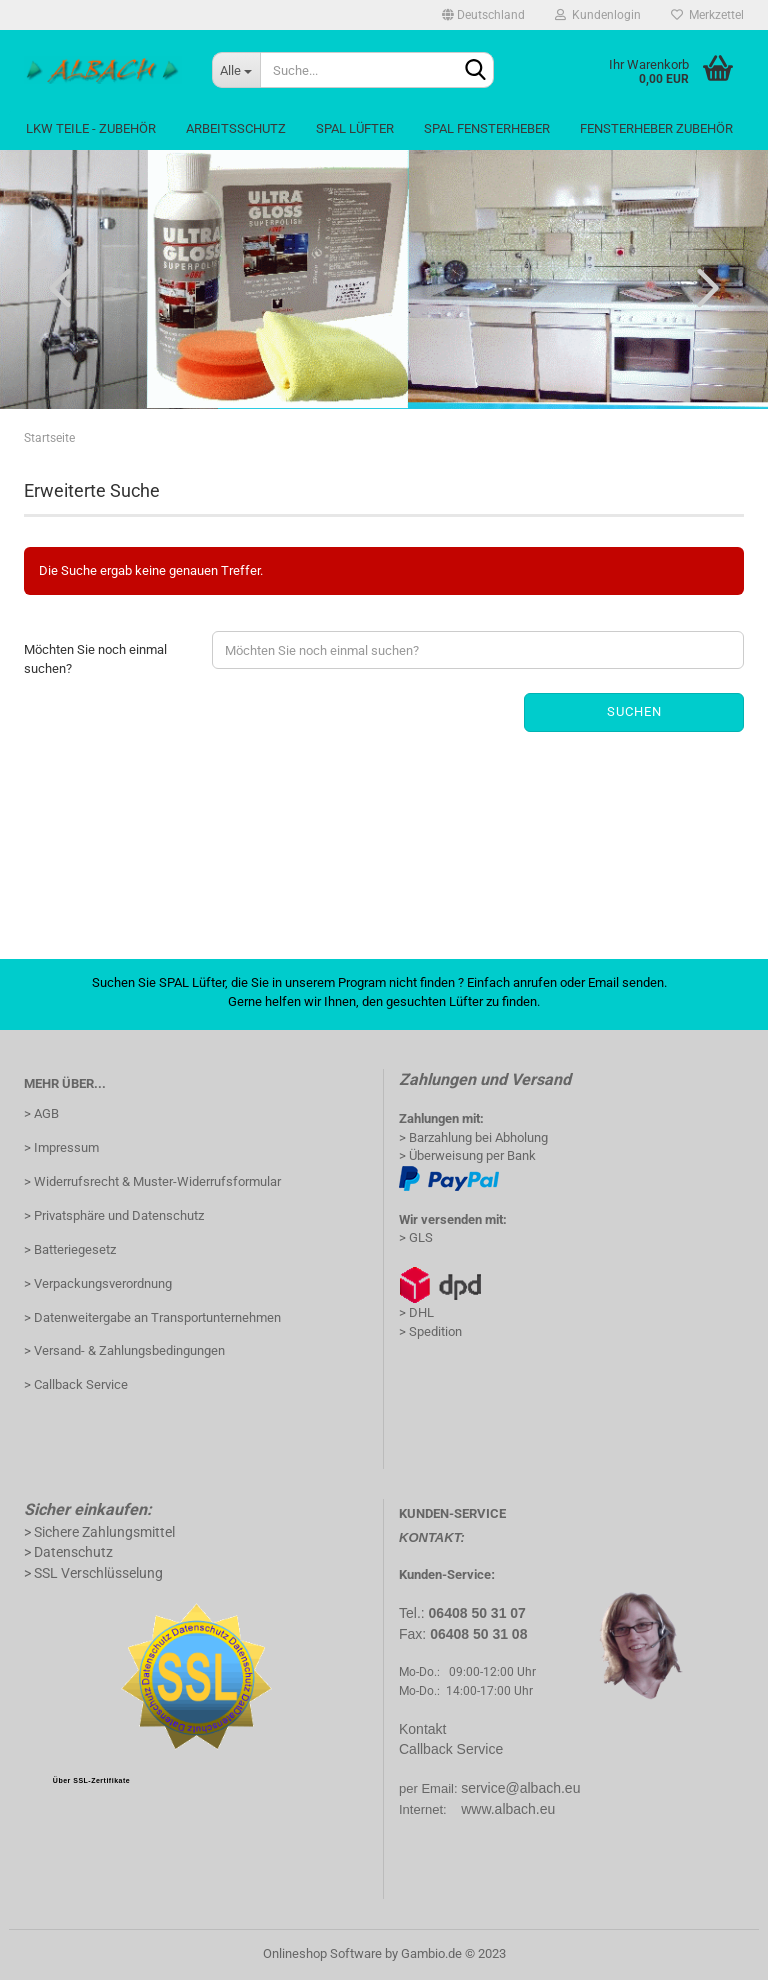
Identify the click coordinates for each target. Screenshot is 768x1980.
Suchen (634, 711)
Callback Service (451, 1749)
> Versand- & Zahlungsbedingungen (124, 1350)
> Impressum (61, 1147)
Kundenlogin (598, 15)
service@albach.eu (520, 1788)
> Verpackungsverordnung (98, 1283)
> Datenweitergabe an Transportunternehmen (152, 1317)
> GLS (416, 1237)
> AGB (41, 1113)
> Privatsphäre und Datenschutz (114, 1215)
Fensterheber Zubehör (656, 128)
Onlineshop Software (322, 1953)
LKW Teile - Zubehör (91, 128)
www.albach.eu (508, 1809)
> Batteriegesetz (70, 1249)
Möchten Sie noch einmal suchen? (95, 659)
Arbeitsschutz (236, 128)
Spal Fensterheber (487, 128)
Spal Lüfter (355, 128)
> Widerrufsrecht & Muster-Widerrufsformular (152, 1181)
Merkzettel (707, 15)
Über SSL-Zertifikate (91, 1780)
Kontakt (422, 1729)
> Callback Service (76, 1384)
